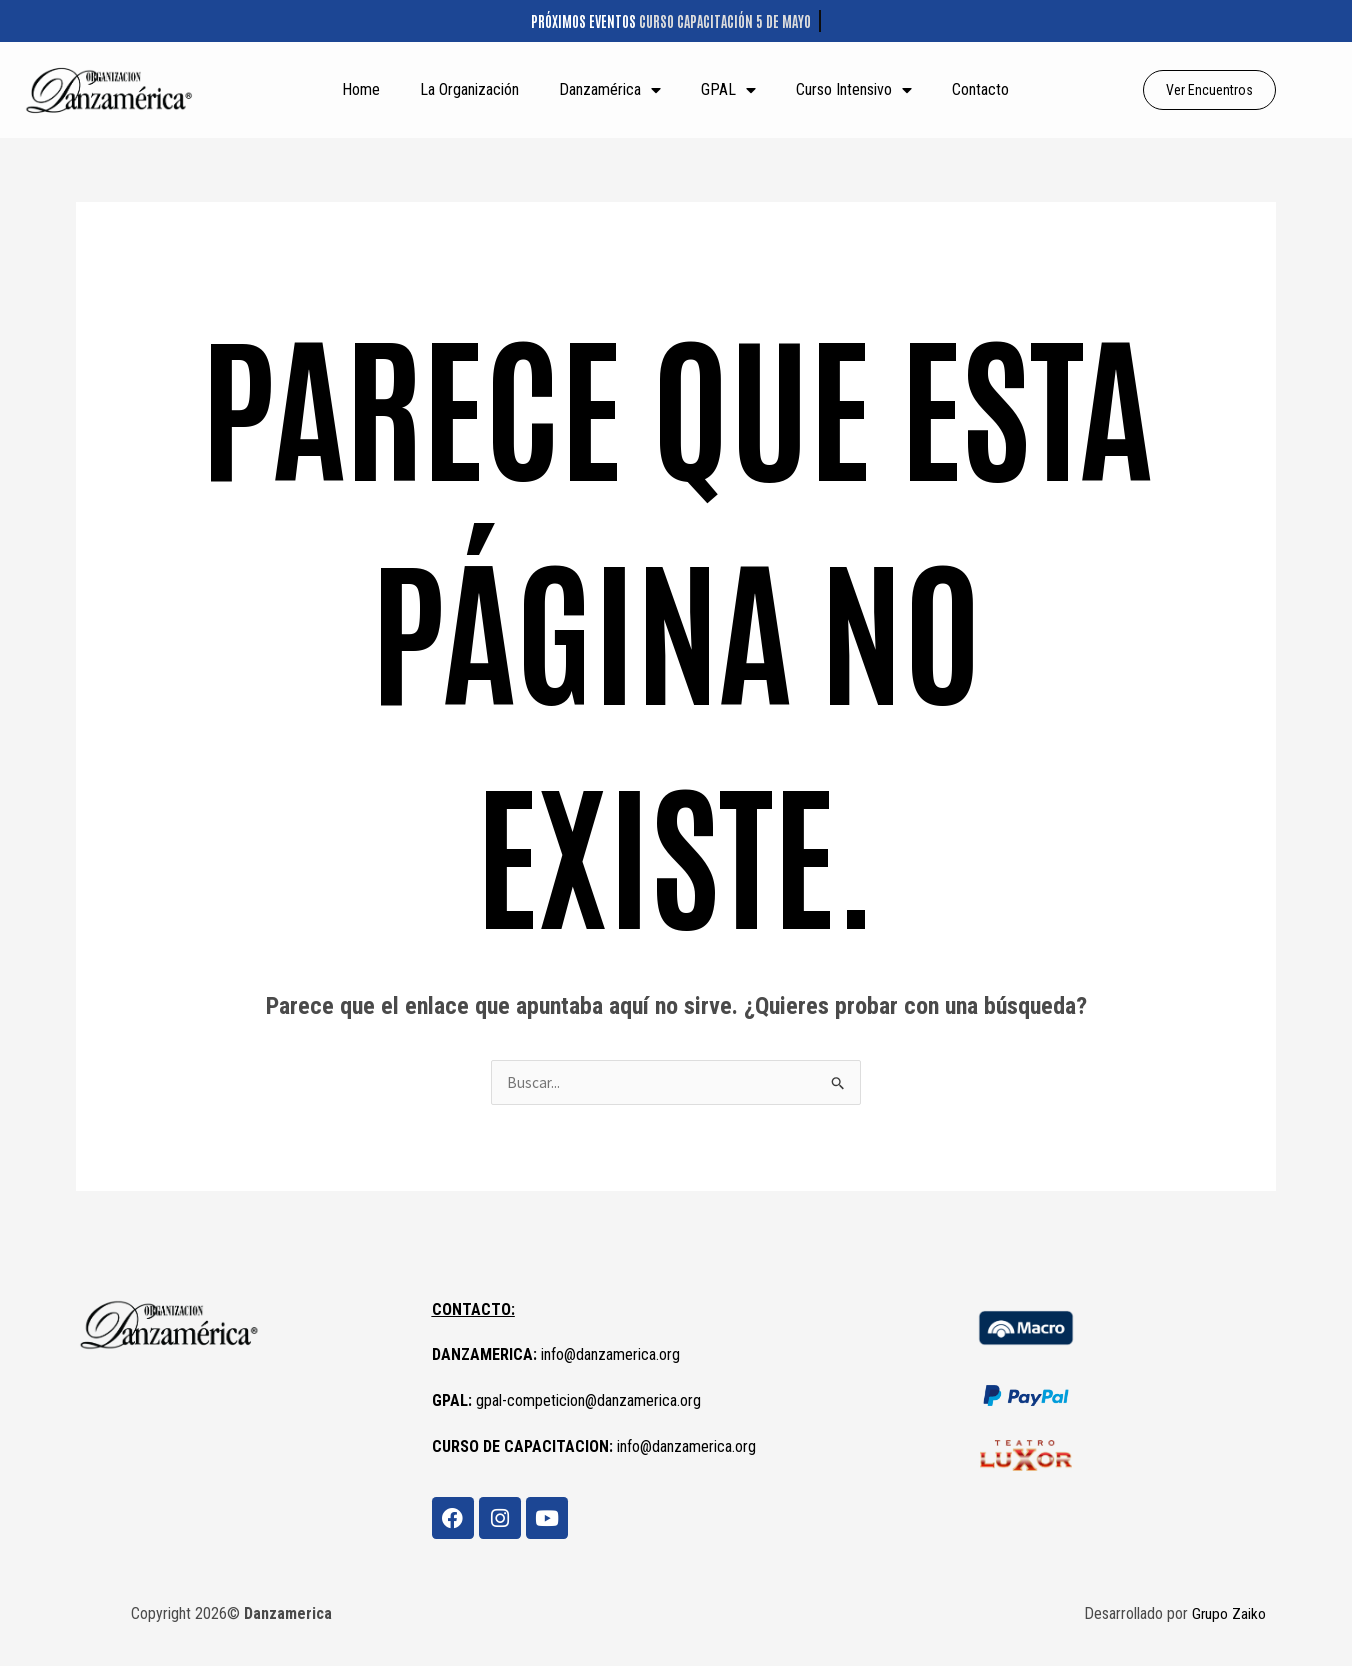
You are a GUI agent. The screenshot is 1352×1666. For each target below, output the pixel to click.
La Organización (469, 89)
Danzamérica (610, 90)
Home (361, 89)
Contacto (980, 89)
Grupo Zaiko (1228, 1614)
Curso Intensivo (854, 90)
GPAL (728, 90)
